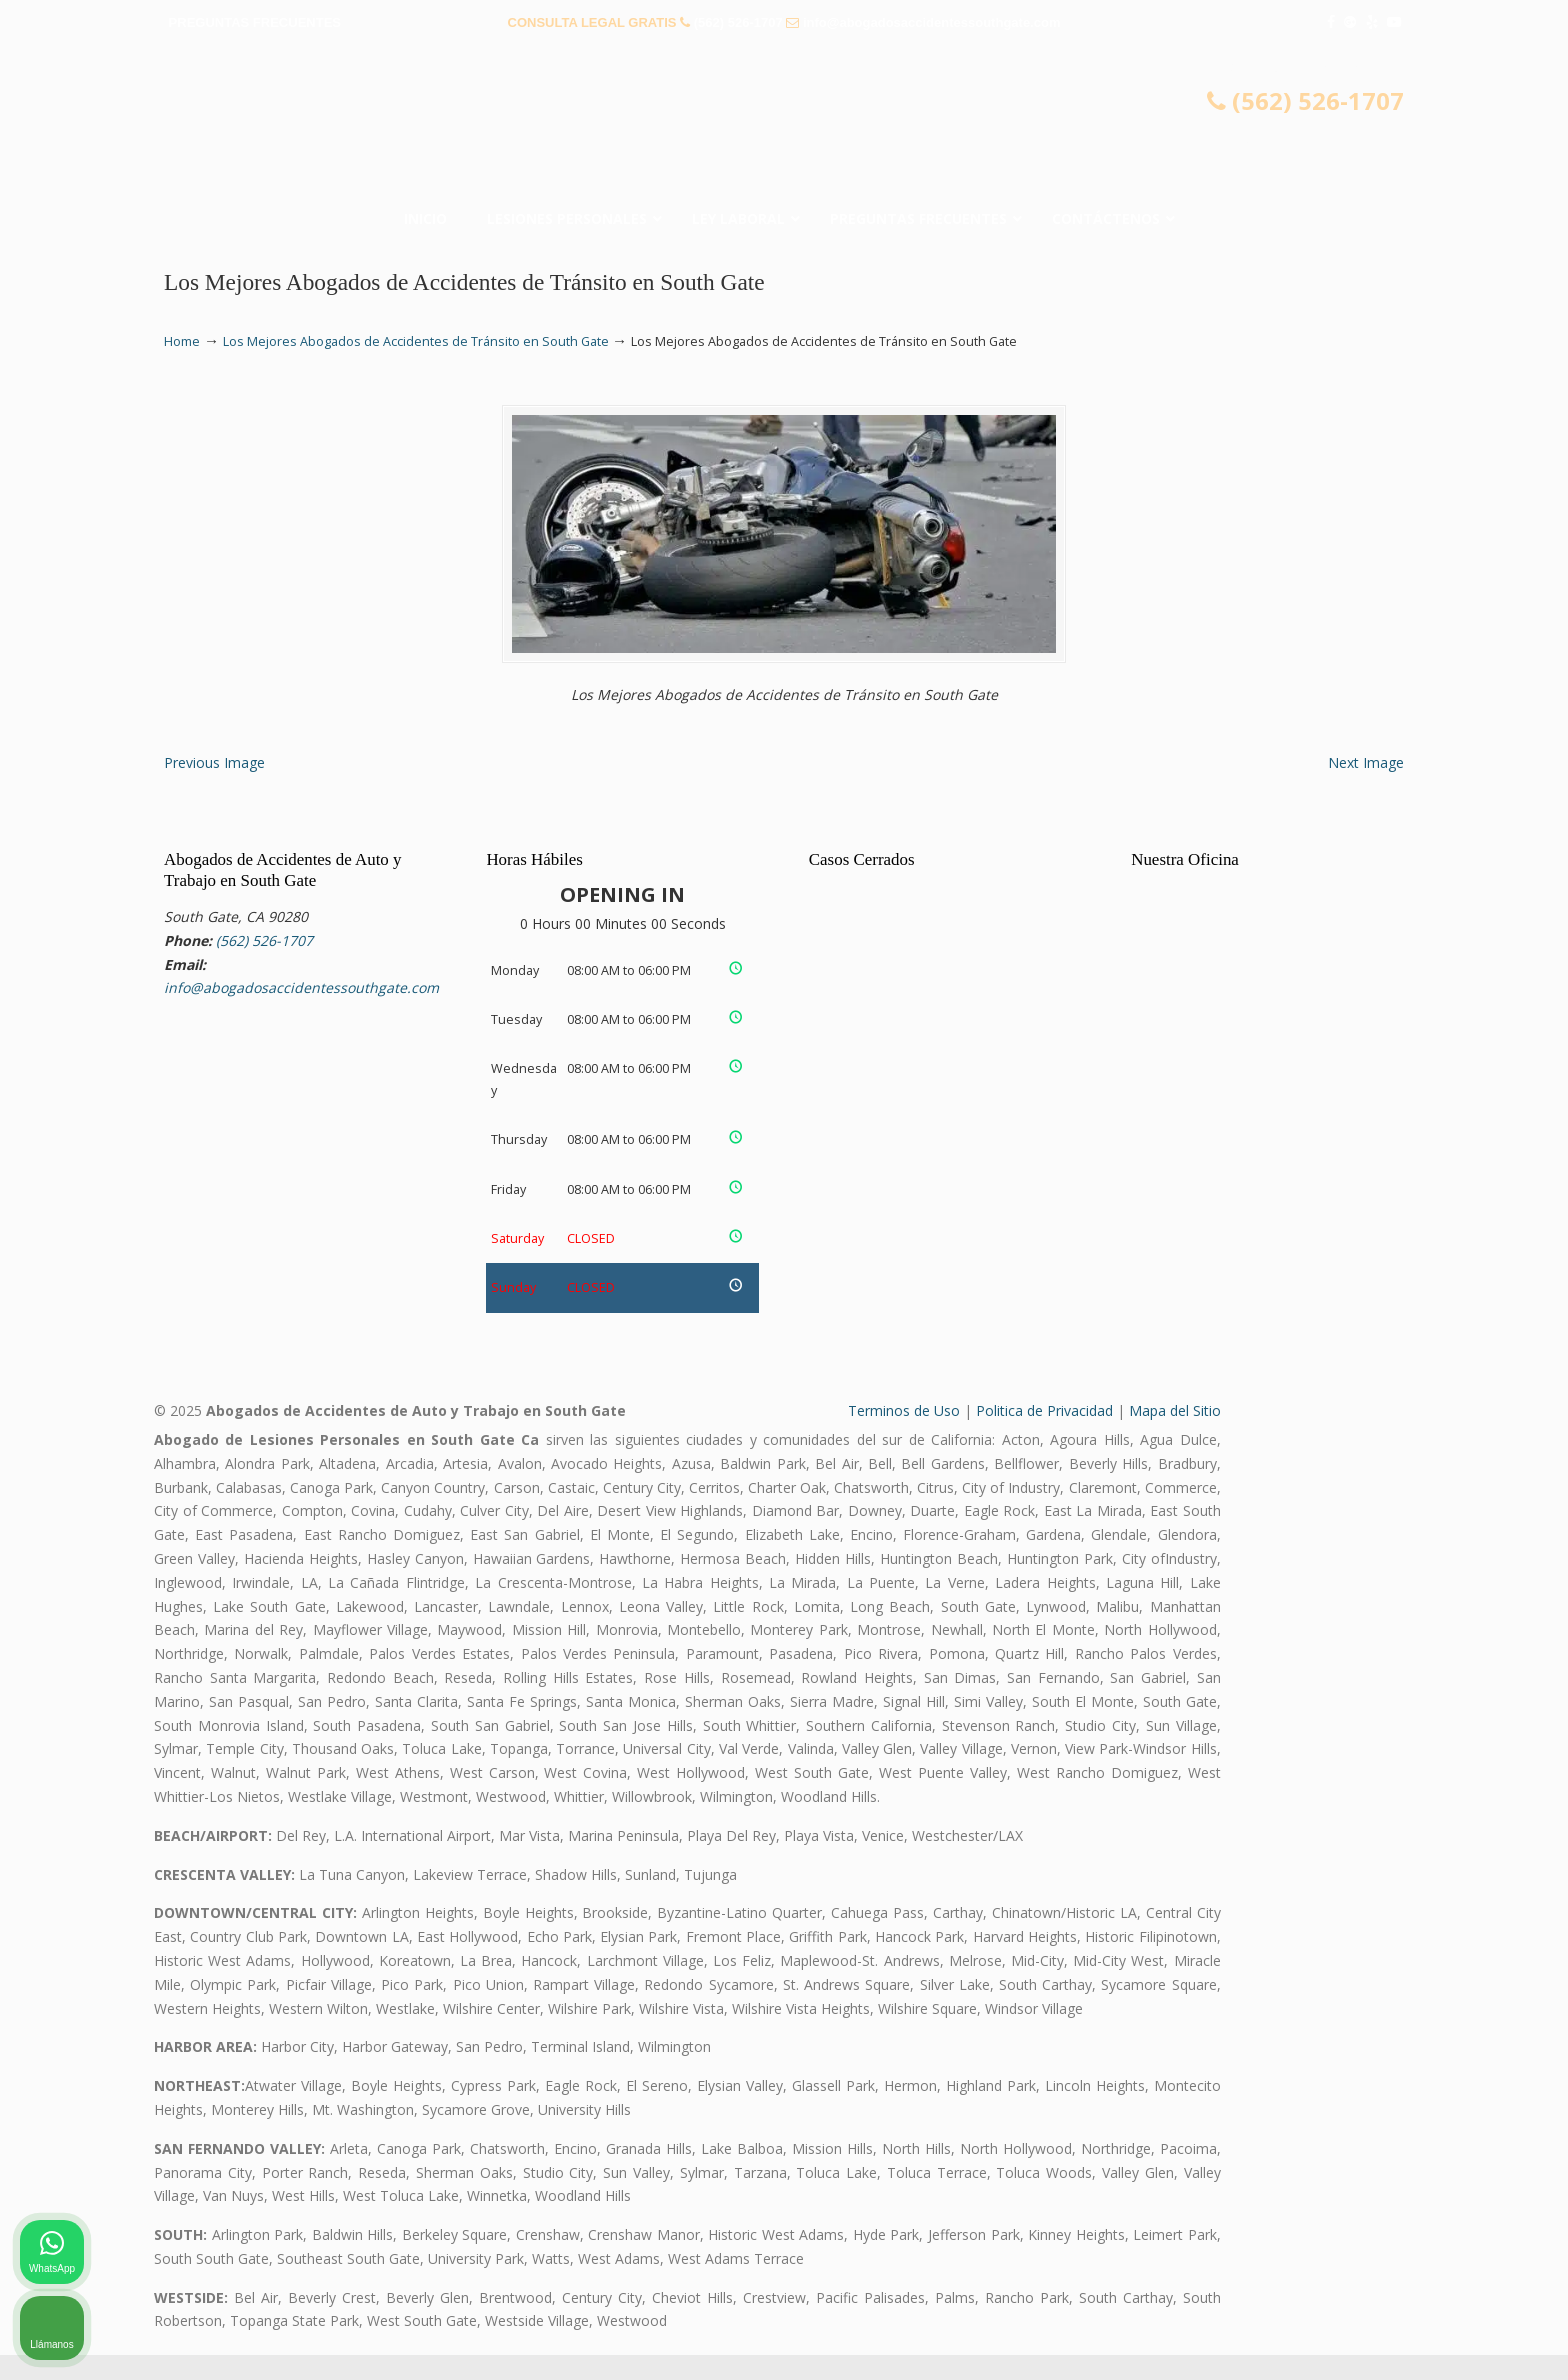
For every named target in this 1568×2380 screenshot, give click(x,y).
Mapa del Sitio (1175, 1435)
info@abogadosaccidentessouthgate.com (932, 22)
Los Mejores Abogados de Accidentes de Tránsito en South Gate (416, 341)
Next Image (1366, 786)
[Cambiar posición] (1460, 1741)
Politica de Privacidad (1044, 1435)
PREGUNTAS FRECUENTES (255, 22)
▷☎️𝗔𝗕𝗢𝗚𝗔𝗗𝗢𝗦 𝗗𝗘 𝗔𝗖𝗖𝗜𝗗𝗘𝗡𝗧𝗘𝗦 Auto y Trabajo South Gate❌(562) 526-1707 (784, 125)
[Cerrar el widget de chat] (1502, 1741)
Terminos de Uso (904, 1435)
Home (182, 341)
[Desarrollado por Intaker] (1398, 2338)
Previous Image (214, 786)
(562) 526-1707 (738, 22)
